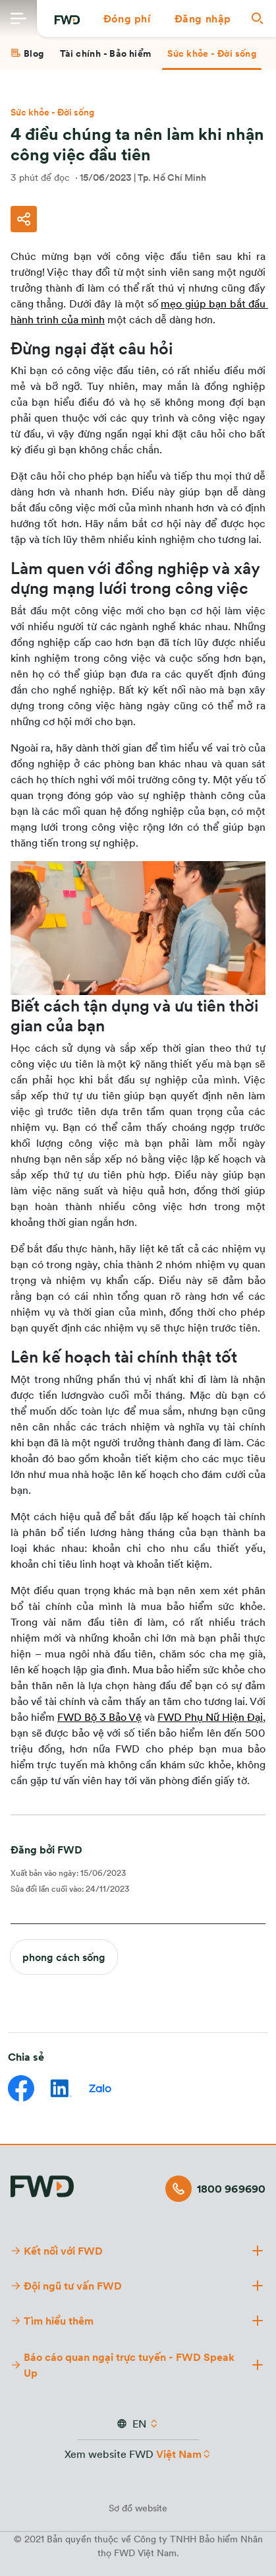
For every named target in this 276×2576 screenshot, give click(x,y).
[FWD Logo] (67, 19)
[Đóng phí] (127, 18)
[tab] (27, 53)
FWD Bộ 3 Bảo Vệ (99, 1716)
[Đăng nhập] (203, 18)
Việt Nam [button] (179, 2454)
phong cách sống (63, 1956)
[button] (127, 18)
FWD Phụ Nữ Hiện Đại (210, 1716)
